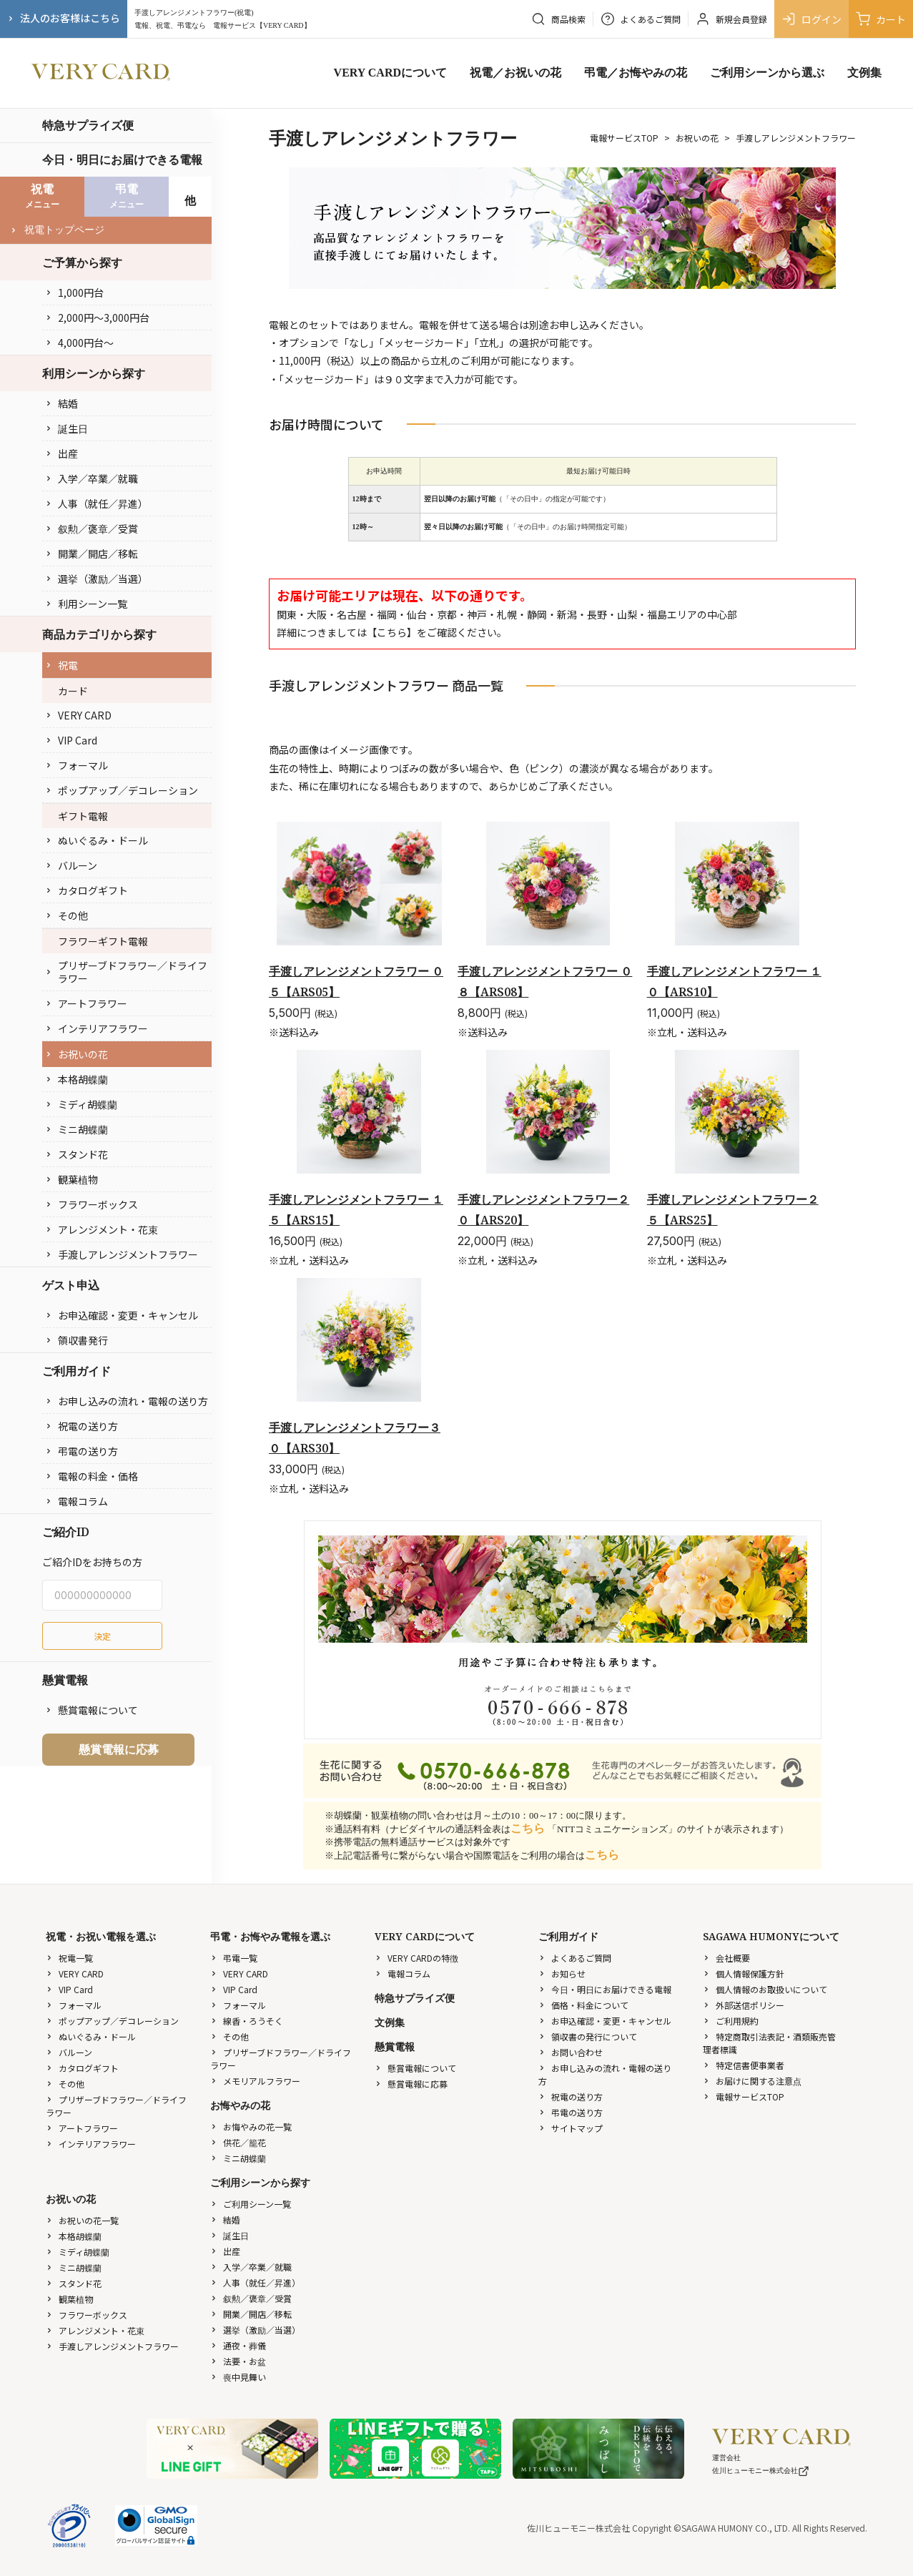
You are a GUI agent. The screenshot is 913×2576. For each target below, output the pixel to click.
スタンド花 (76, 1154)
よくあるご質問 (574, 1958)
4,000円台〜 (79, 342)
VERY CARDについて (390, 73)
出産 (61, 453)
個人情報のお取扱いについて (765, 1989)
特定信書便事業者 (743, 2065)
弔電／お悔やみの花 (635, 73)
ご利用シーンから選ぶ (767, 73)
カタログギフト (86, 890)
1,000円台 (74, 292)
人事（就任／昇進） (96, 503)
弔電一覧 (233, 1958)
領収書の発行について (587, 2036)
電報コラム (76, 1501)
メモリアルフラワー (255, 2081)
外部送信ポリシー (743, 2005)
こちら (392, 632)
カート (881, 18)
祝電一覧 (69, 1958)
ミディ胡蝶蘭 (81, 1104)
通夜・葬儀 (238, 2345)
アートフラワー (86, 1003)
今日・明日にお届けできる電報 (122, 159)
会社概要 (726, 1958)
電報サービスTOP (624, 138)
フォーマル (76, 765)
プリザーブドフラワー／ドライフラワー (126, 971)
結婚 (61, 403)
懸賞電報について (91, 1710)
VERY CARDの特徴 (416, 1958)
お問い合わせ (570, 2052)
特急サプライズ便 (88, 125)
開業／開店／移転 (91, 553)
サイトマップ (570, 2128)
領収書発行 (76, 1340)
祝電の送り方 (81, 1426)
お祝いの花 (76, 1054)
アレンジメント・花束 (101, 1229)
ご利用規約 (731, 2021)
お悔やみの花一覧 (251, 2126)
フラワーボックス (91, 1204)
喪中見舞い (238, 2377)
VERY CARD (78, 715)
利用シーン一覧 (86, 603)
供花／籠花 (238, 2142)
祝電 (61, 665)
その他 (66, 915)
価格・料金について (583, 2005)
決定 (102, 1636)
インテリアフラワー (96, 1028)
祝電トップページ (57, 230)
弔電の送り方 (81, 1451)
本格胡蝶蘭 (76, 1079)
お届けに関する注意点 (752, 2081)
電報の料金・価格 (91, 1476)
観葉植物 (71, 1179)
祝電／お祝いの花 (515, 73)
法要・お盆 (238, 2361)
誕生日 (66, 428)
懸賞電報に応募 (119, 1749)
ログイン (811, 18)
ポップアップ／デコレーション (121, 790)
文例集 (864, 73)
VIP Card (71, 740)
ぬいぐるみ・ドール (96, 840)
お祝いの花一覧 (82, 2220)
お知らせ (562, 1973)
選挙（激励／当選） (96, 578)
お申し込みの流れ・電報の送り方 (126, 1401)
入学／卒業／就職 (91, 478)
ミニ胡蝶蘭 (76, 1129)
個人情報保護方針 (743, 1973)
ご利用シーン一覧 (250, 2204)
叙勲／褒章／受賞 (91, 528)
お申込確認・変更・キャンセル (121, 1315)
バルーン (71, 865)
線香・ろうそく (246, 2021)
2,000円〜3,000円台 (97, 317)
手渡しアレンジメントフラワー (121, 1254)
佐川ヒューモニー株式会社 (760, 2470)
